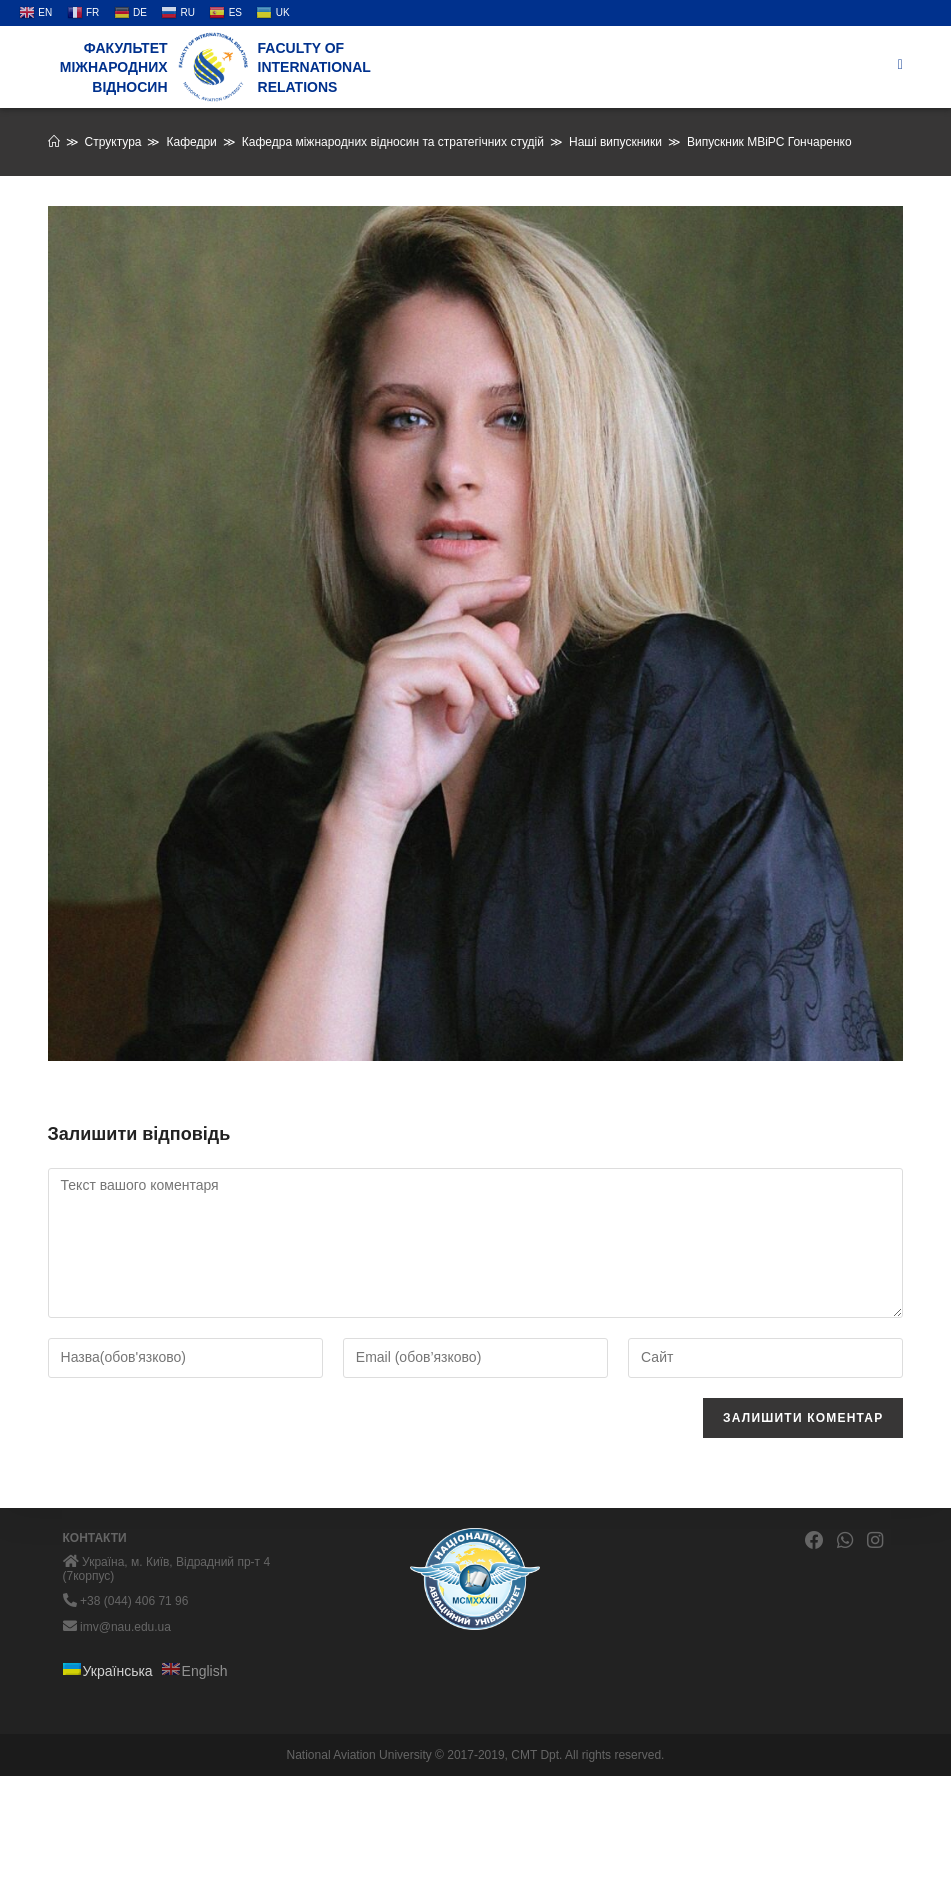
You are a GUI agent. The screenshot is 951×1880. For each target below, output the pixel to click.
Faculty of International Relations (314, 67)
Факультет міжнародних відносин (114, 67)
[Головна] (54, 142)
